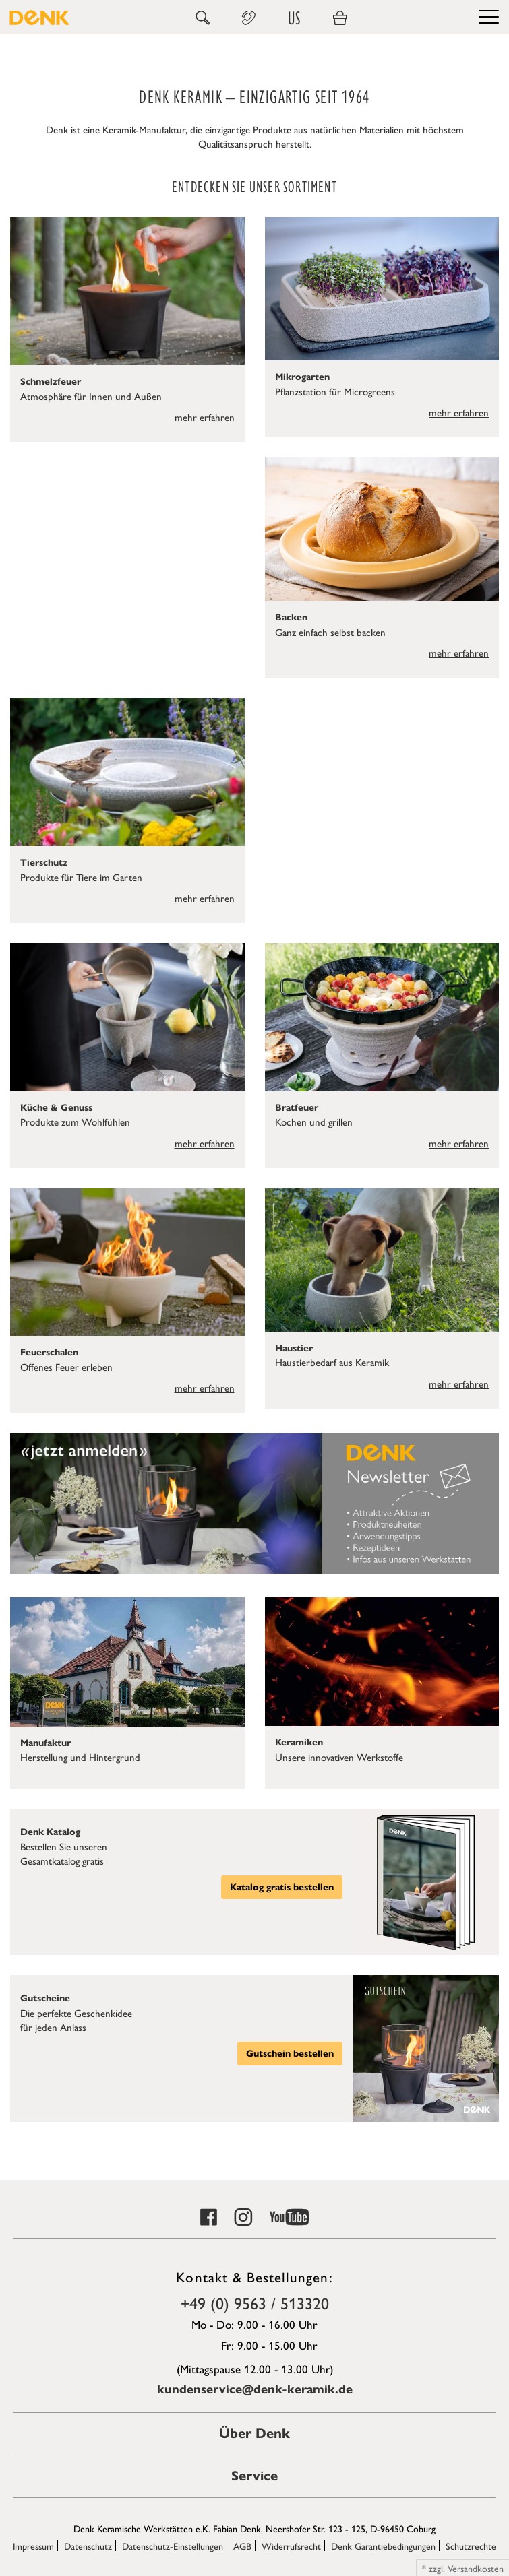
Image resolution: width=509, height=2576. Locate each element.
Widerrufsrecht (291, 2545)
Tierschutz (43, 862)
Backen (291, 617)
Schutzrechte (471, 2545)
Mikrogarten (302, 377)
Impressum (33, 2545)
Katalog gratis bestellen (282, 1887)
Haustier (294, 1348)
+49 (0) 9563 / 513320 (255, 2302)
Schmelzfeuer (50, 381)
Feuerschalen (49, 1352)
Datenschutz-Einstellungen (172, 2545)
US (294, 18)
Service (254, 2476)
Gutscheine (45, 1998)
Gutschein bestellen (290, 2053)
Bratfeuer (296, 1108)
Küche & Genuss (56, 1108)
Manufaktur (45, 1743)
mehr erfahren (205, 417)
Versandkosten (476, 2568)
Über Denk (254, 2433)
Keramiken (299, 1742)
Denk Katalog (50, 1832)
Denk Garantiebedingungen (383, 2545)
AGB (242, 2545)
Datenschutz (88, 2545)
